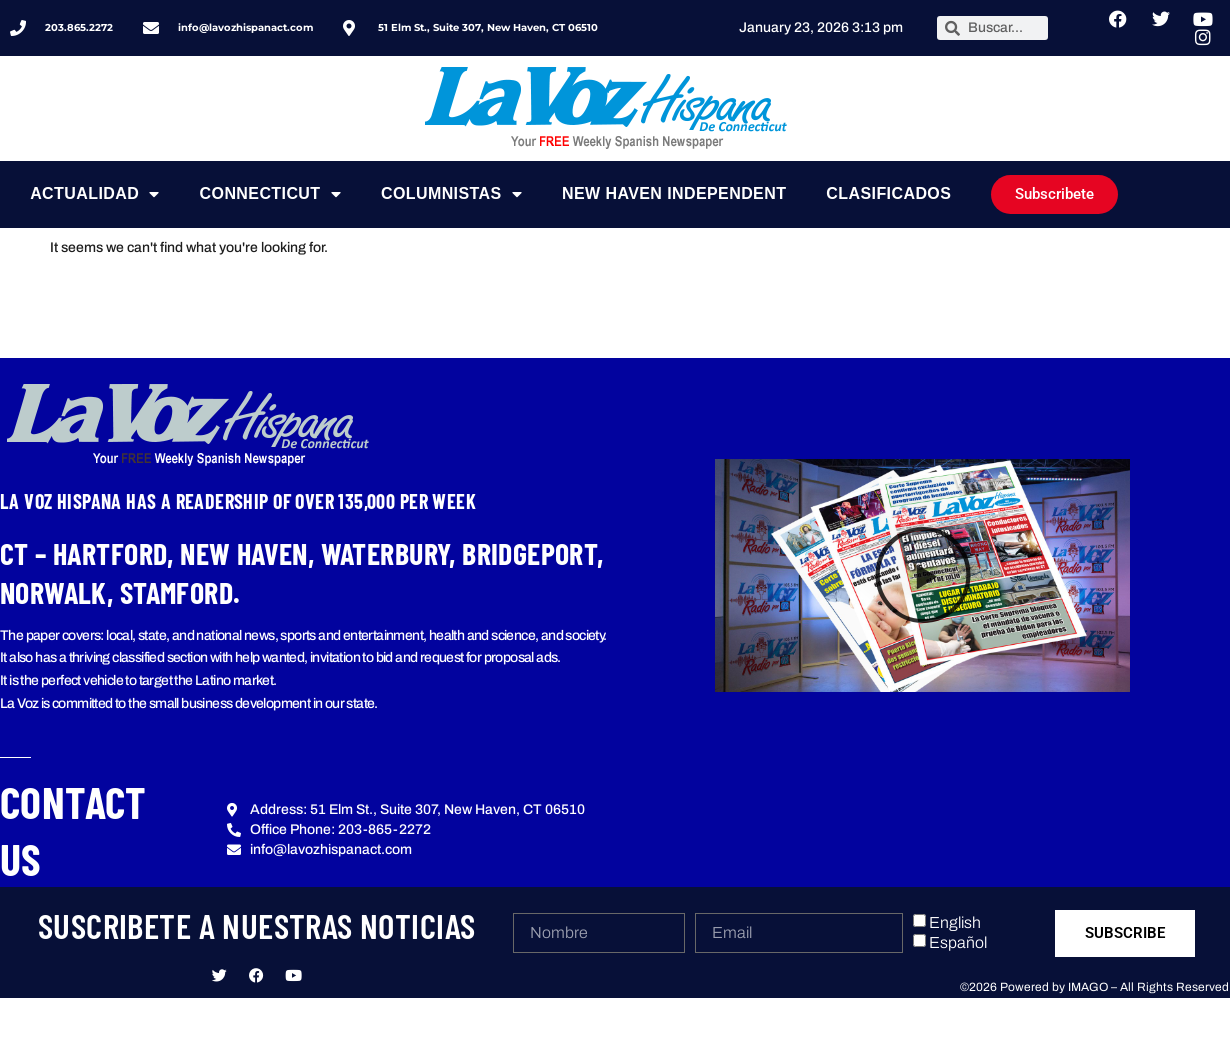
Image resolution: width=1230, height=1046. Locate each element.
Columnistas (451, 194)
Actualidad (94, 194)
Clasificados (888, 193)
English (955, 922)
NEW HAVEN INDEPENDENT (674, 193)
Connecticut (270, 194)
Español (958, 942)
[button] (923, 575)
